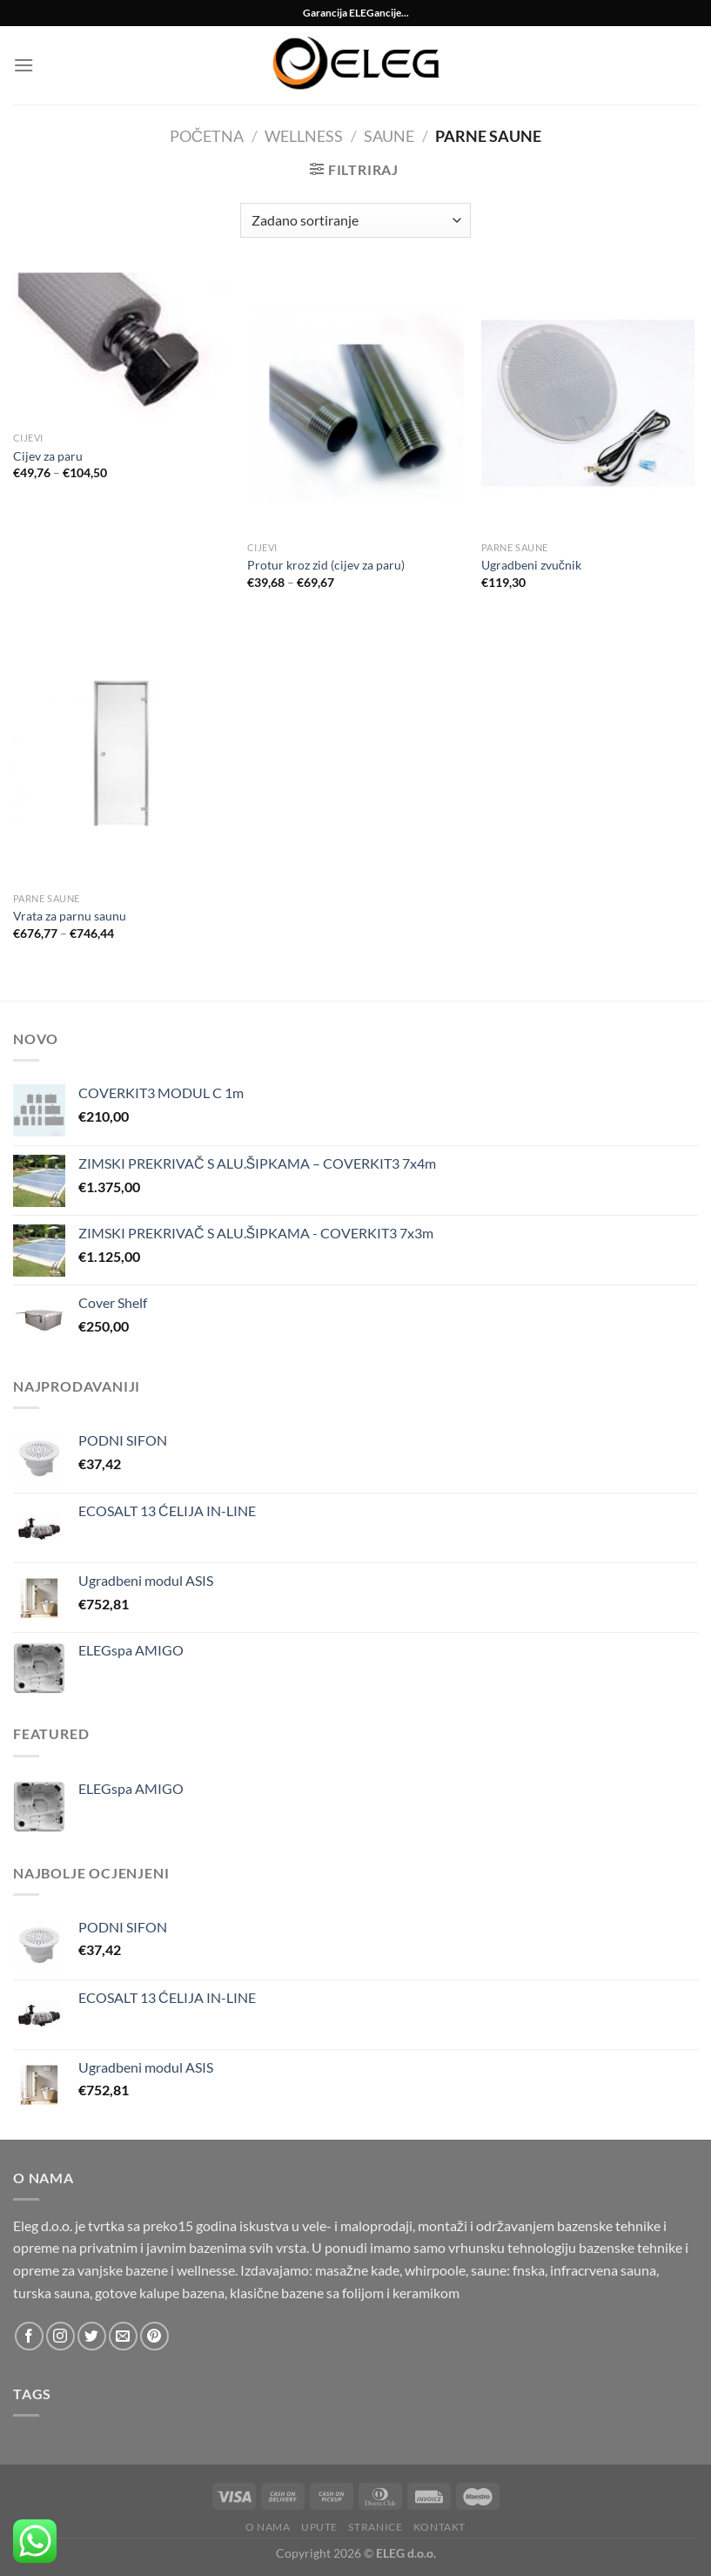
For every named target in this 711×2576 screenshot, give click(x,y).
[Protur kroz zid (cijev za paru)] (355, 403)
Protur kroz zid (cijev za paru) (326, 564)
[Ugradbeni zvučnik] (589, 403)
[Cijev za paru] (121, 348)
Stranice (375, 2526)
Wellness (304, 135)
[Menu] (23, 65)
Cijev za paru (48, 455)
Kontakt (439, 2526)
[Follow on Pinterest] (154, 2336)
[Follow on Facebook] (29, 2336)
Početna (207, 135)
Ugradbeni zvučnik (531, 564)
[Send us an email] (123, 2336)
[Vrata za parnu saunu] (121, 754)
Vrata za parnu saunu (69, 915)
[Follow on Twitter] (91, 2336)
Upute (319, 2526)
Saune (389, 135)
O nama (268, 2526)
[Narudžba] (355, 220)
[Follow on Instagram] (60, 2336)
